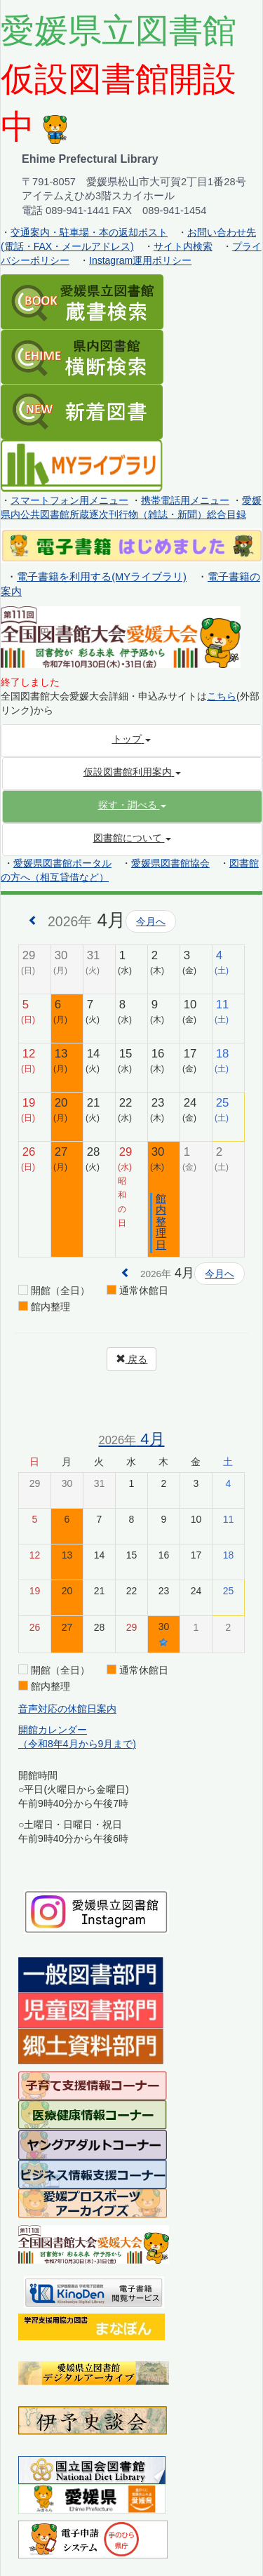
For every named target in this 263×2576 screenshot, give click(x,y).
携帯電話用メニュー (185, 500)
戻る (132, 1359)
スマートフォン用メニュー (69, 500)
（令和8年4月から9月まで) (77, 1743)
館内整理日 (161, 1221)
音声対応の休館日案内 (67, 1708)
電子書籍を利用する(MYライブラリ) (102, 576)
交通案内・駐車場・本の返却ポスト (89, 232)
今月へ (151, 921)
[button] (132, 805)
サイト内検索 (183, 246)
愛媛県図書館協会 (170, 863)
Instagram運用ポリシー (140, 260)
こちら (221, 696)
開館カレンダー (52, 1729)
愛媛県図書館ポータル (62, 863)
